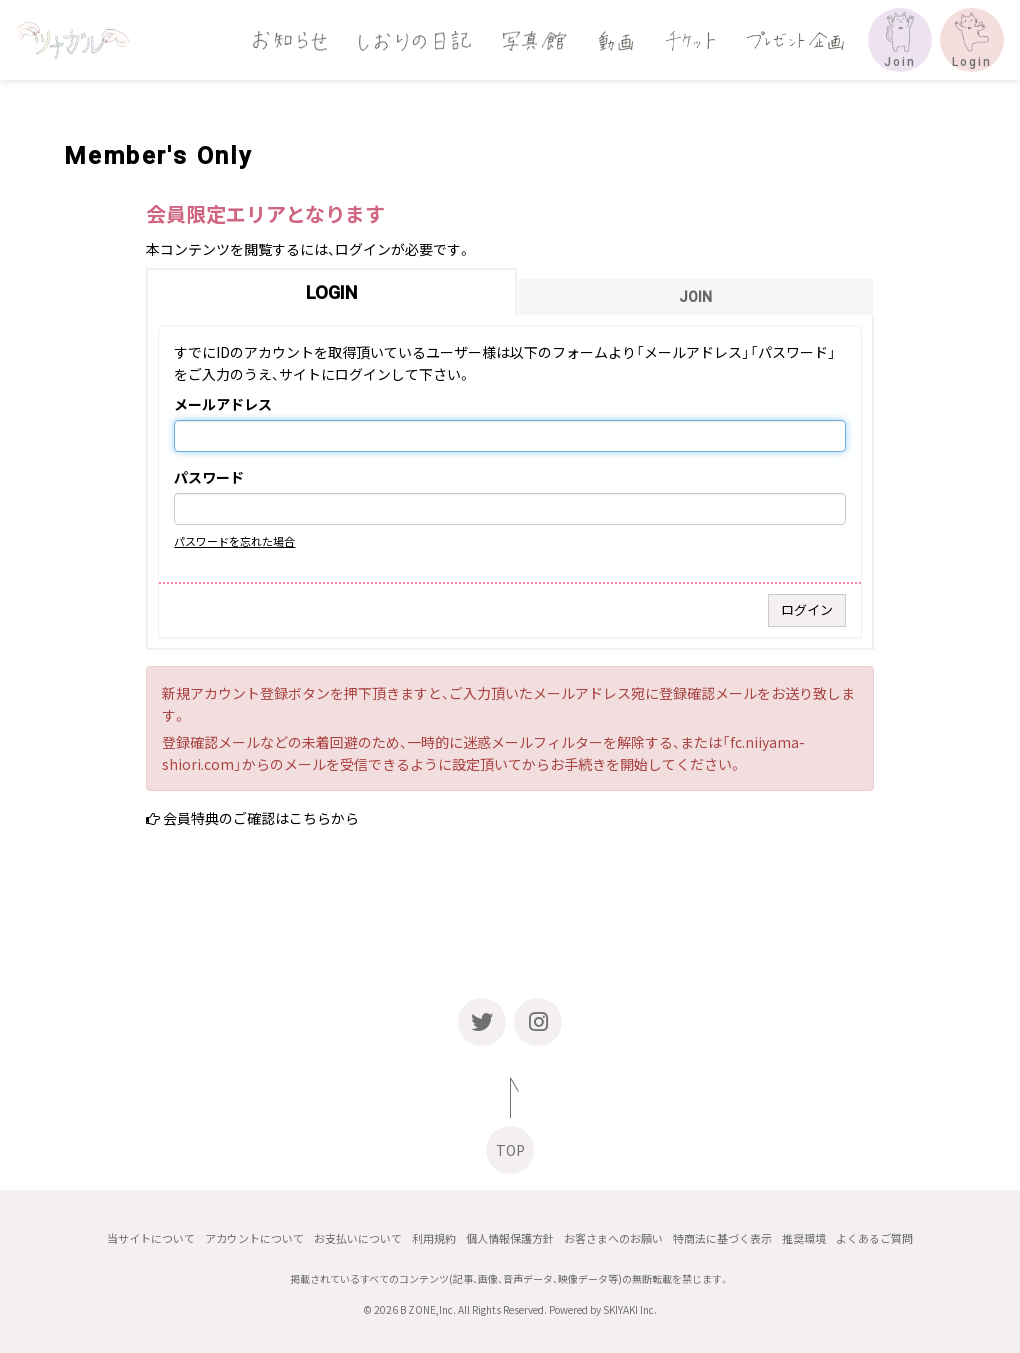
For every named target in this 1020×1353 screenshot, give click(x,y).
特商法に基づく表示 (722, 1238)
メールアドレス (223, 405)
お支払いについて (358, 1238)
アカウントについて (254, 1238)
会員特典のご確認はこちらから (261, 818)
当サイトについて (151, 1238)
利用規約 (434, 1238)
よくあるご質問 (874, 1238)
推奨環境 (804, 1238)
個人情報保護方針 (510, 1238)
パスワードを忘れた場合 (234, 541)
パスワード (209, 478)
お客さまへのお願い (613, 1238)
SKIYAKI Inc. (630, 1309)
